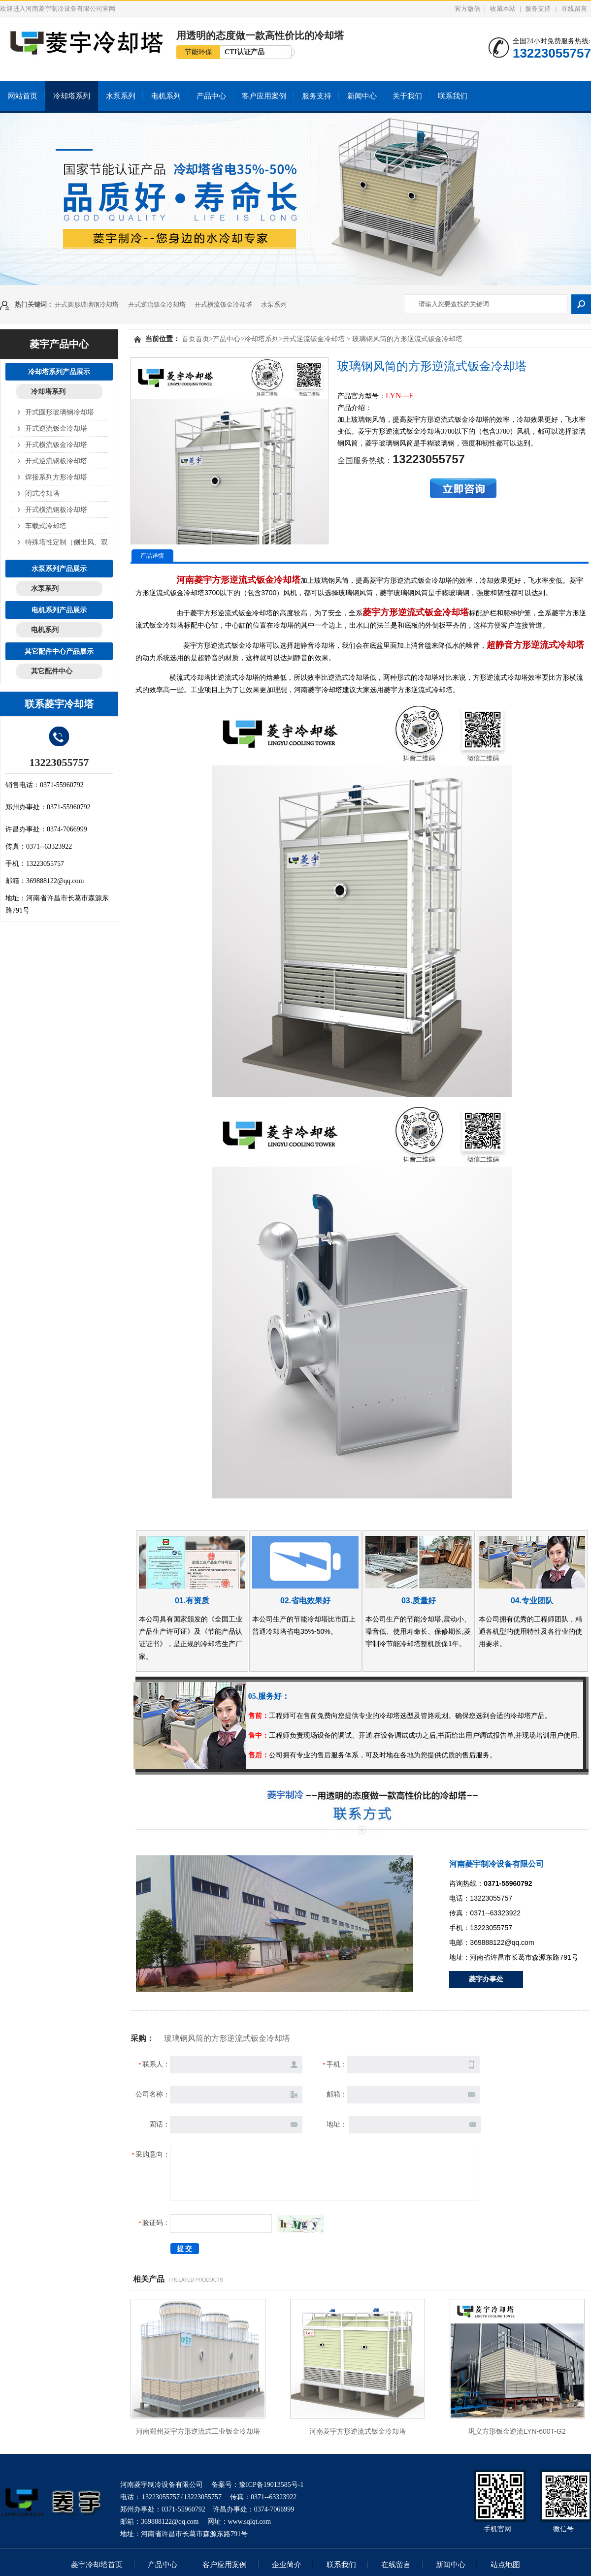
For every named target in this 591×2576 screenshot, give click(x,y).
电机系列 (166, 96)
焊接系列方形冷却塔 (56, 477)
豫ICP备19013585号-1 (271, 2484)
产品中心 (211, 96)
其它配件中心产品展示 (59, 651)
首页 (189, 339)
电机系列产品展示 (59, 610)
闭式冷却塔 (42, 493)
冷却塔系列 (71, 96)
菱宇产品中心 (59, 344)
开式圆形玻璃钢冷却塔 (87, 304)
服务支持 (538, 8)
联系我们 (452, 96)
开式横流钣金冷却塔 (223, 304)
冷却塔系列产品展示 (59, 372)
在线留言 (574, 8)
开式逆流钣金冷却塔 (157, 304)
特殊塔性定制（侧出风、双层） (56, 542)
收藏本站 (503, 8)
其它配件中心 (51, 671)
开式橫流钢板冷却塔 (56, 509)
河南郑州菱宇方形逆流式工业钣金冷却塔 (198, 2431)
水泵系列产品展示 (59, 568)
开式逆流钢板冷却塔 (56, 461)
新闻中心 (362, 96)
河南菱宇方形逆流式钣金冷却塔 (357, 2431)
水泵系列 (120, 96)
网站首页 (22, 96)
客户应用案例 (264, 96)
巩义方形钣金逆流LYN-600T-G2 (516, 2431)
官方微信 (467, 8)
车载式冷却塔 (45, 526)
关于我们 (407, 96)
